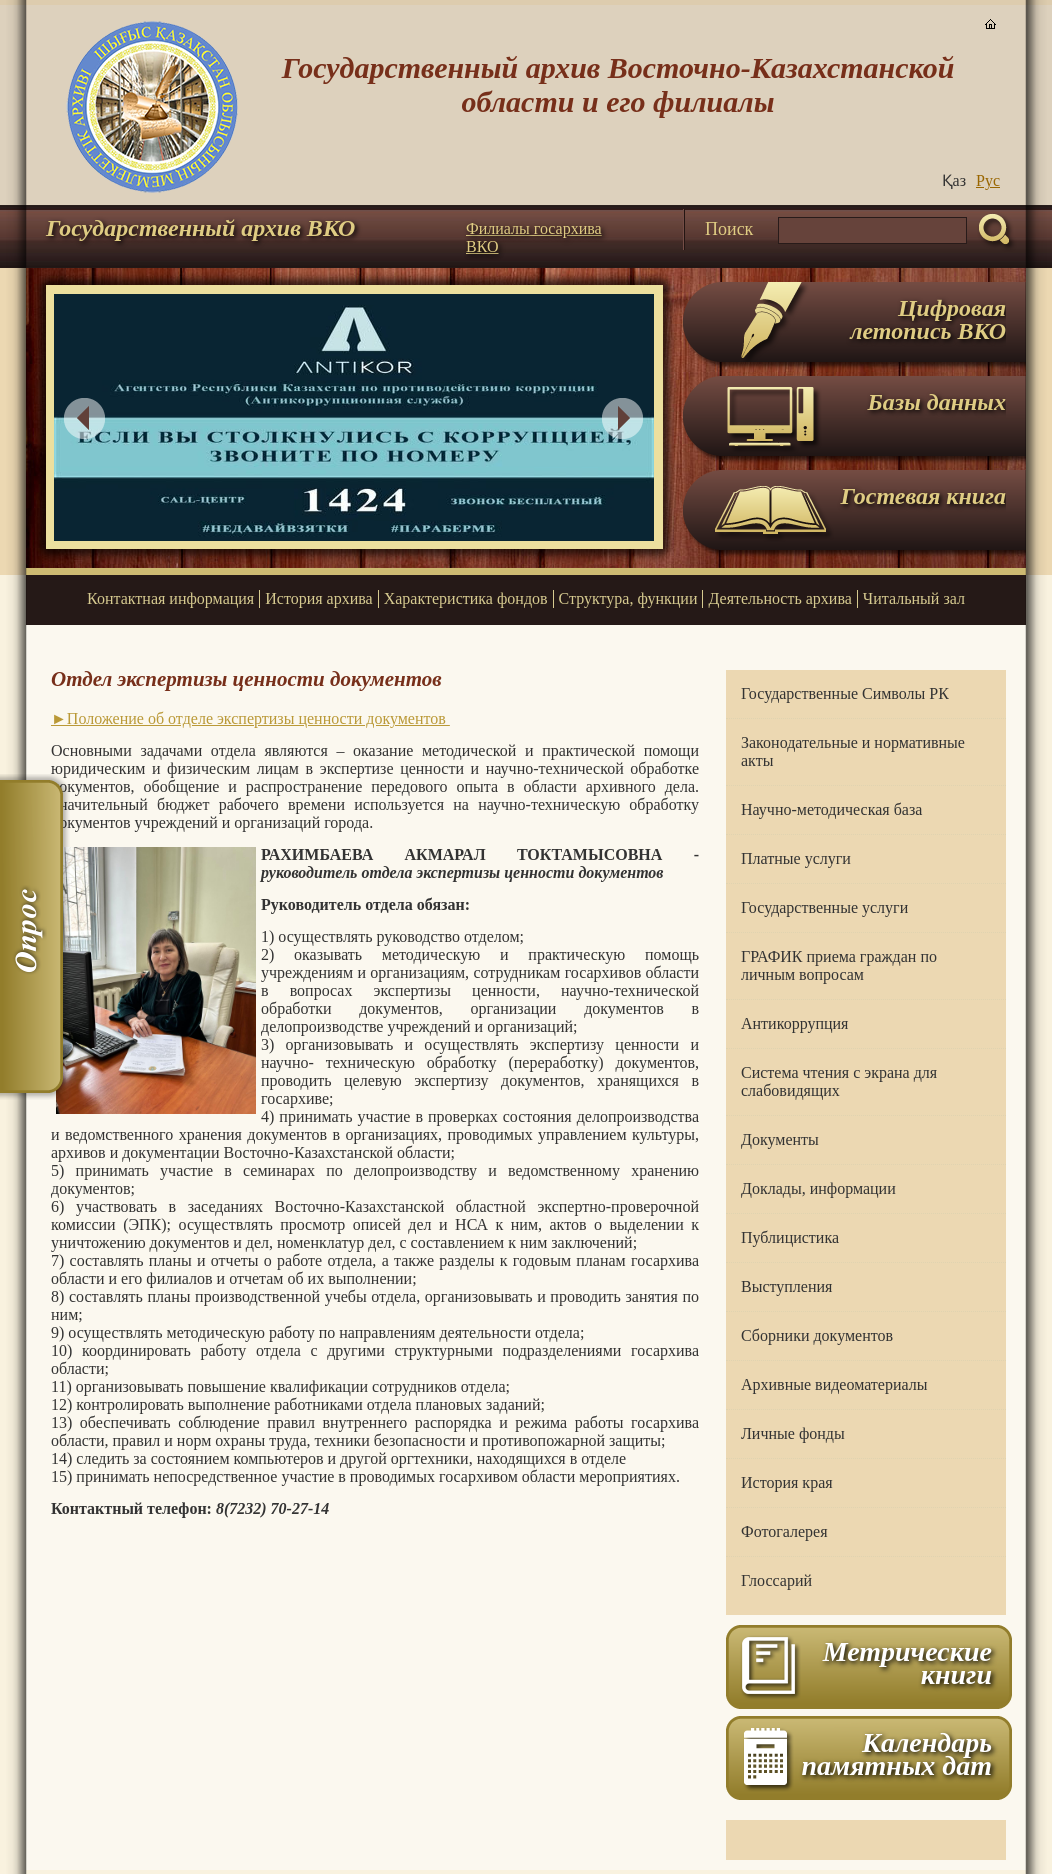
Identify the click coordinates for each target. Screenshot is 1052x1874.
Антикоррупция (794, 1023)
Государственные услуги (824, 907)
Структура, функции (628, 598)
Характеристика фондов (466, 598)
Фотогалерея (784, 1531)
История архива (318, 598)
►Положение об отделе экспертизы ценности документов (250, 718)
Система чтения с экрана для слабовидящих (839, 1081)
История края (787, 1482)
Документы (780, 1139)
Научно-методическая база (831, 809)
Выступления (786, 1286)
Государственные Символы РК (845, 693)
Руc (988, 180)
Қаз (954, 180)
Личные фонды (793, 1433)
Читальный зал (914, 598)
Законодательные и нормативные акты (853, 751)
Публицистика (790, 1237)
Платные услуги (796, 858)
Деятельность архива (779, 598)
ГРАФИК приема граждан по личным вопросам (839, 965)
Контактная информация (170, 598)
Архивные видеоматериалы (834, 1384)
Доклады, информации (818, 1188)
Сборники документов (817, 1335)
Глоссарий (776, 1580)
